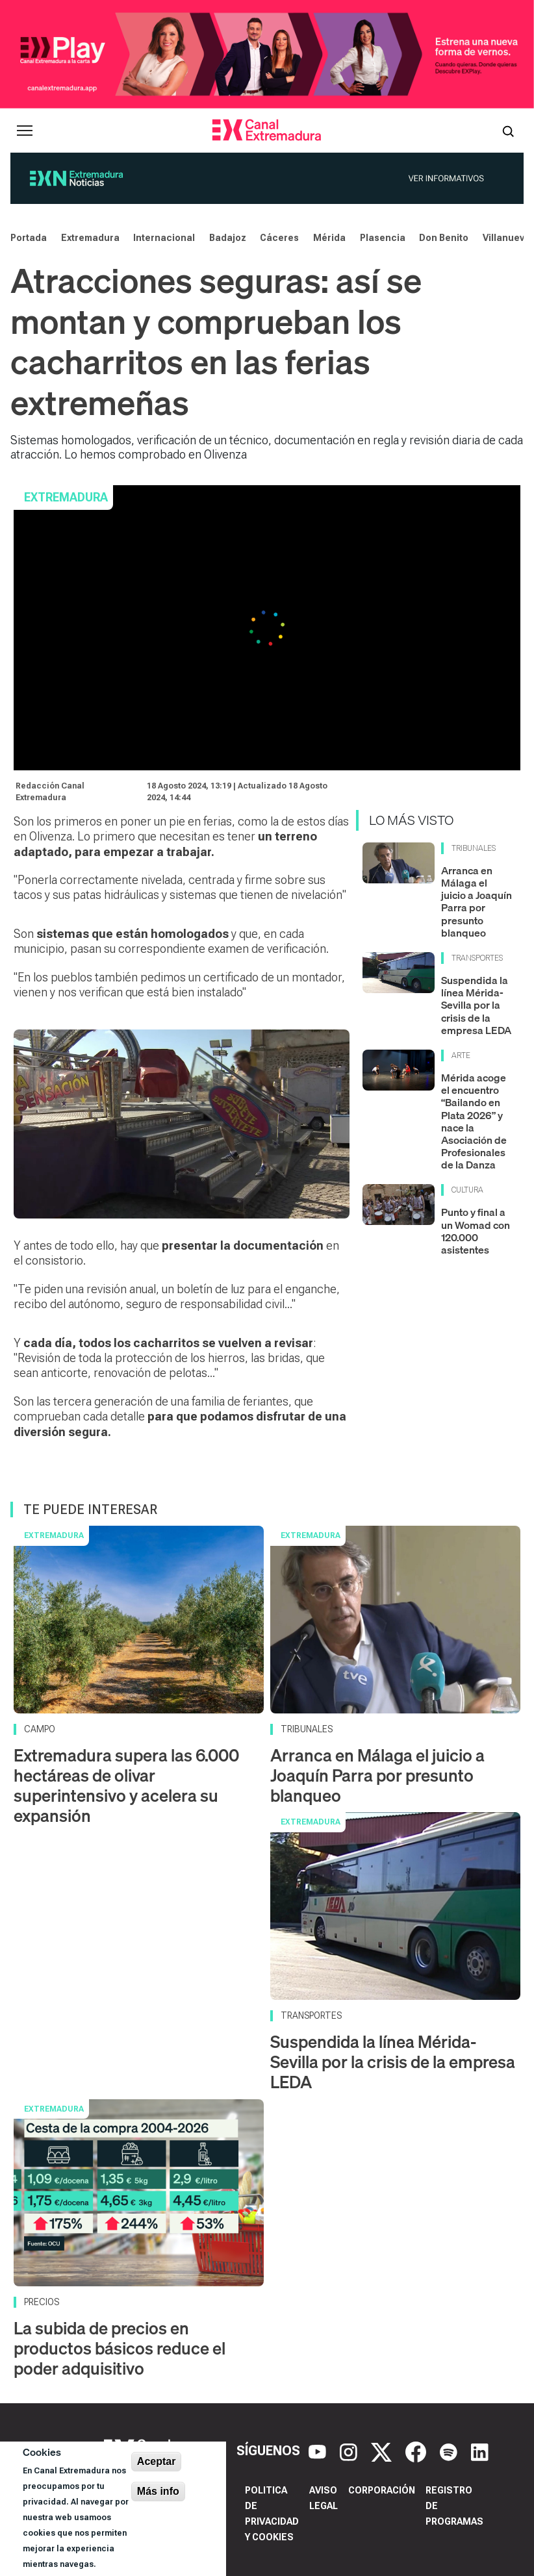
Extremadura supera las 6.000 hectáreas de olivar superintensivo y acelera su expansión (126, 1786)
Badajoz (227, 238)
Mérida (329, 238)
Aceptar (156, 2461)
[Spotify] (450, 2450)
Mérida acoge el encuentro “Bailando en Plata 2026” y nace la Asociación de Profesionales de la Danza (474, 1121)
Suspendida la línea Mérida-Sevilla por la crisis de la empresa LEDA (476, 1005)
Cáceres (279, 238)
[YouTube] (319, 2450)
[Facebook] (417, 2450)
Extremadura (90, 238)
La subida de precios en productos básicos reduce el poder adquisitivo (119, 2348)
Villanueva (506, 238)
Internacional (164, 238)
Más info (158, 2491)
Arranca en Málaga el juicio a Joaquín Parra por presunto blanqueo (476, 901)
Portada (28, 238)
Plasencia (382, 238)
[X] (383, 2450)
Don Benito (443, 238)
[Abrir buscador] (508, 130)
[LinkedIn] (480, 2450)
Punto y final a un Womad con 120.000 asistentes (475, 1231)
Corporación (381, 2490)
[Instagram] (350, 2450)
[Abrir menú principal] (24, 130)
